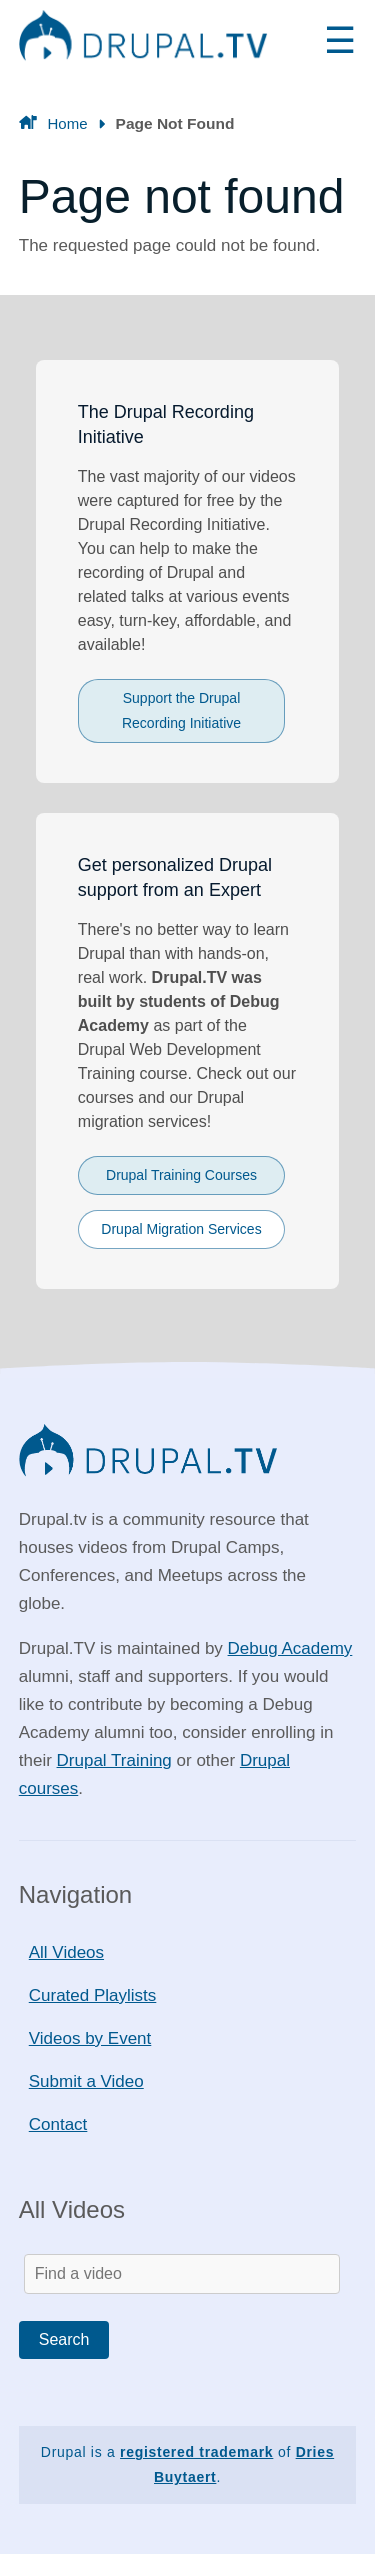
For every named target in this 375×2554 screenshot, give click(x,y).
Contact (58, 2124)
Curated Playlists (93, 1995)
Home (67, 123)
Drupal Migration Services (181, 1229)
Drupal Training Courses (181, 1175)
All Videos (66, 1952)
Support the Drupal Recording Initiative (181, 710)
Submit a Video (86, 2081)
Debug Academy (290, 1648)
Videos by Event (90, 2038)
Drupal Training (114, 1760)
